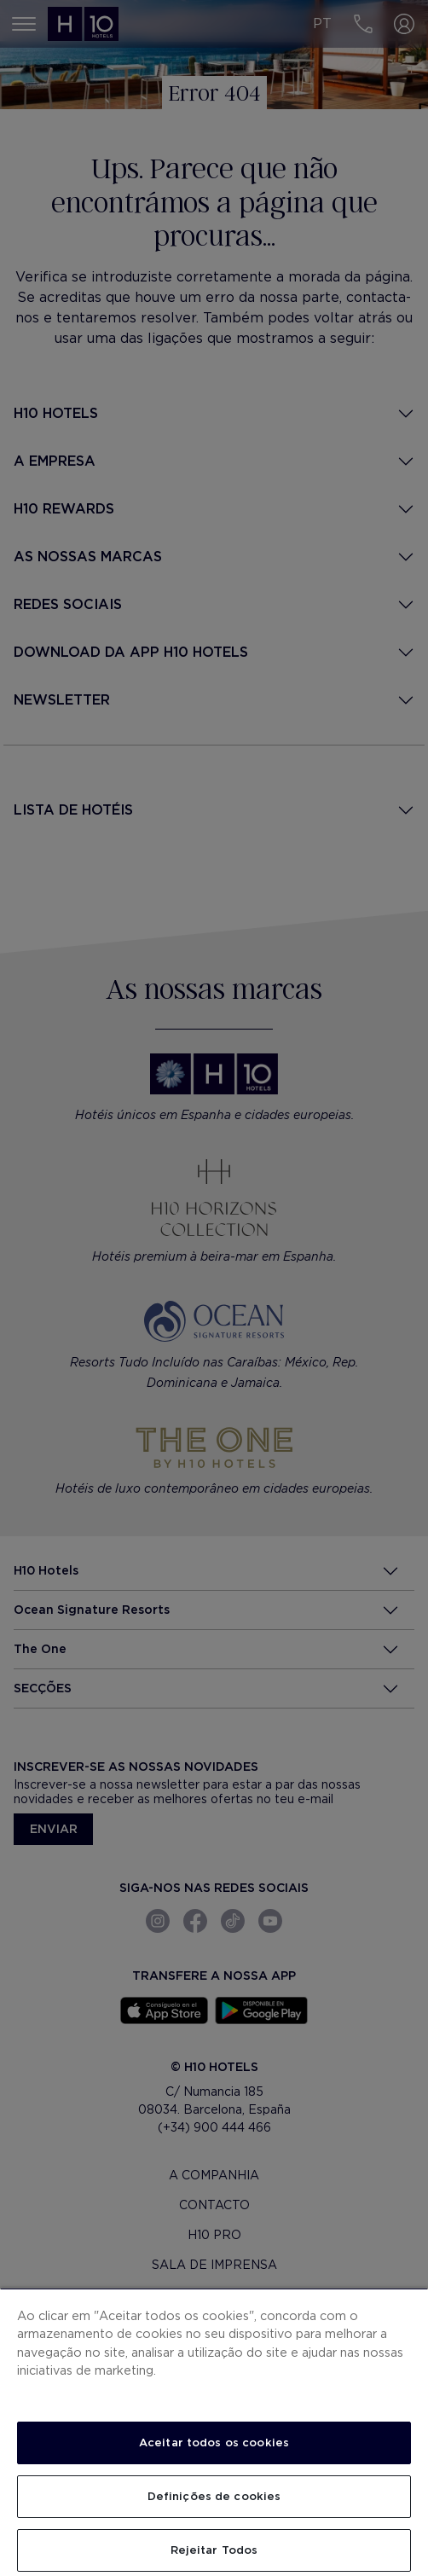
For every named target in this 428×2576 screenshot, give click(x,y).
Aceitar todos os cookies (214, 2442)
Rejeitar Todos (214, 2550)
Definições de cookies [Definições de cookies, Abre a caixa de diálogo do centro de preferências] (214, 2496)
